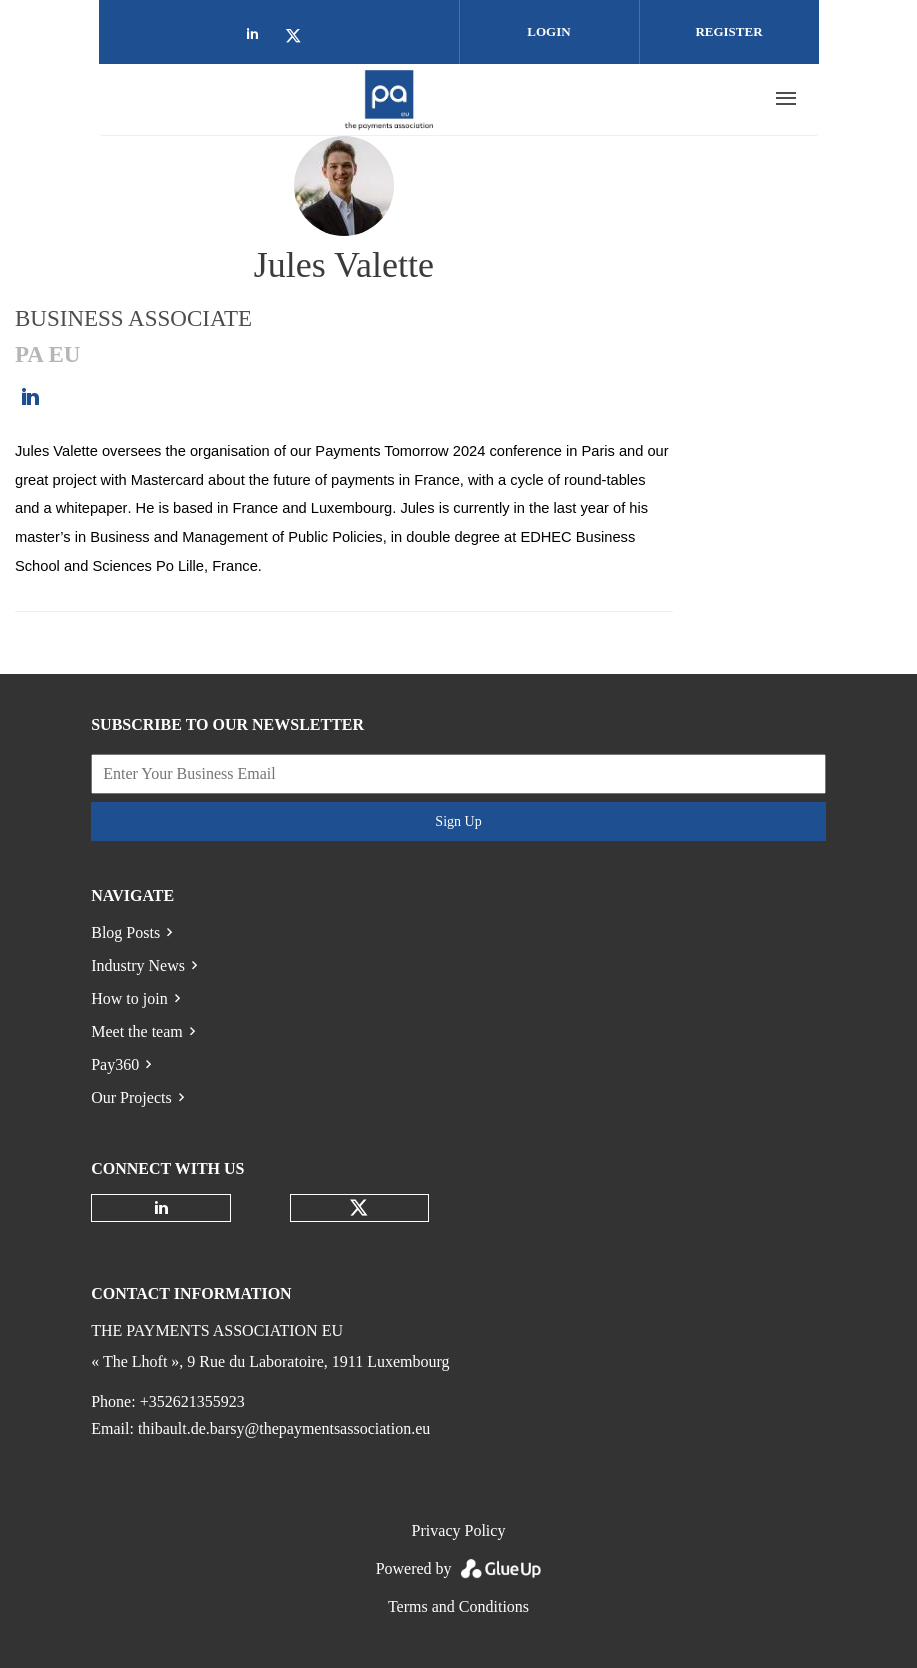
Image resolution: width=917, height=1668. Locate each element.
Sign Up (458, 821)
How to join (129, 998)
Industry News (138, 965)
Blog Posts (125, 932)
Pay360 (115, 1064)
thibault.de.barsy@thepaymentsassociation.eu (284, 1428)
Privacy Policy (459, 1530)
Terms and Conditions (458, 1606)
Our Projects (131, 1097)
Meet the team (137, 1031)
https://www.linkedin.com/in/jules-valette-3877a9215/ (30, 397)
